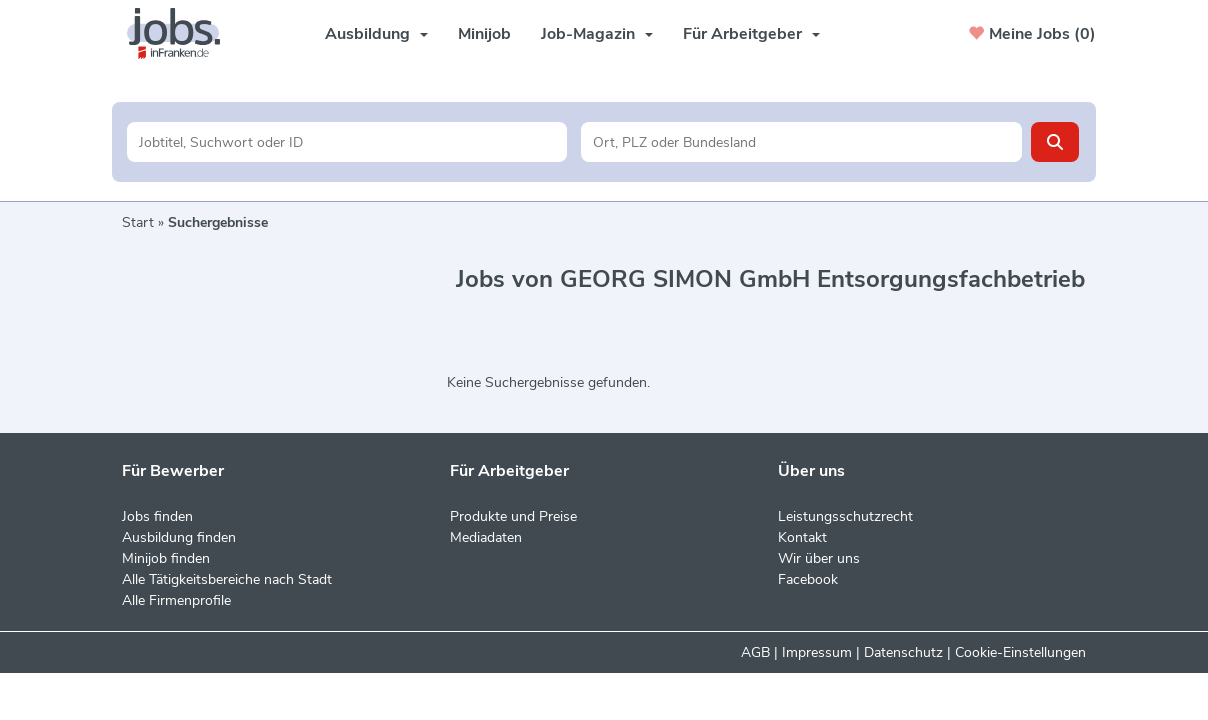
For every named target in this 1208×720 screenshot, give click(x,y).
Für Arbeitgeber (751, 34)
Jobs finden (157, 516)
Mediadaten (486, 537)
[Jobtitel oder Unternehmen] (347, 142)
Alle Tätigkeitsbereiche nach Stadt (227, 579)
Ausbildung (376, 34)
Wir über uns (819, 558)
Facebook (808, 579)
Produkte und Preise (513, 516)
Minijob (484, 34)
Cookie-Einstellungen (1020, 652)
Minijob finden (166, 558)
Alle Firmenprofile (176, 600)
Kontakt (802, 537)
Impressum (817, 652)
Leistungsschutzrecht (845, 516)
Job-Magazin (597, 34)
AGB (755, 652)
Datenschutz (903, 652)
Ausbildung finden (179, 537)
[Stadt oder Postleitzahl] (801, 142)
